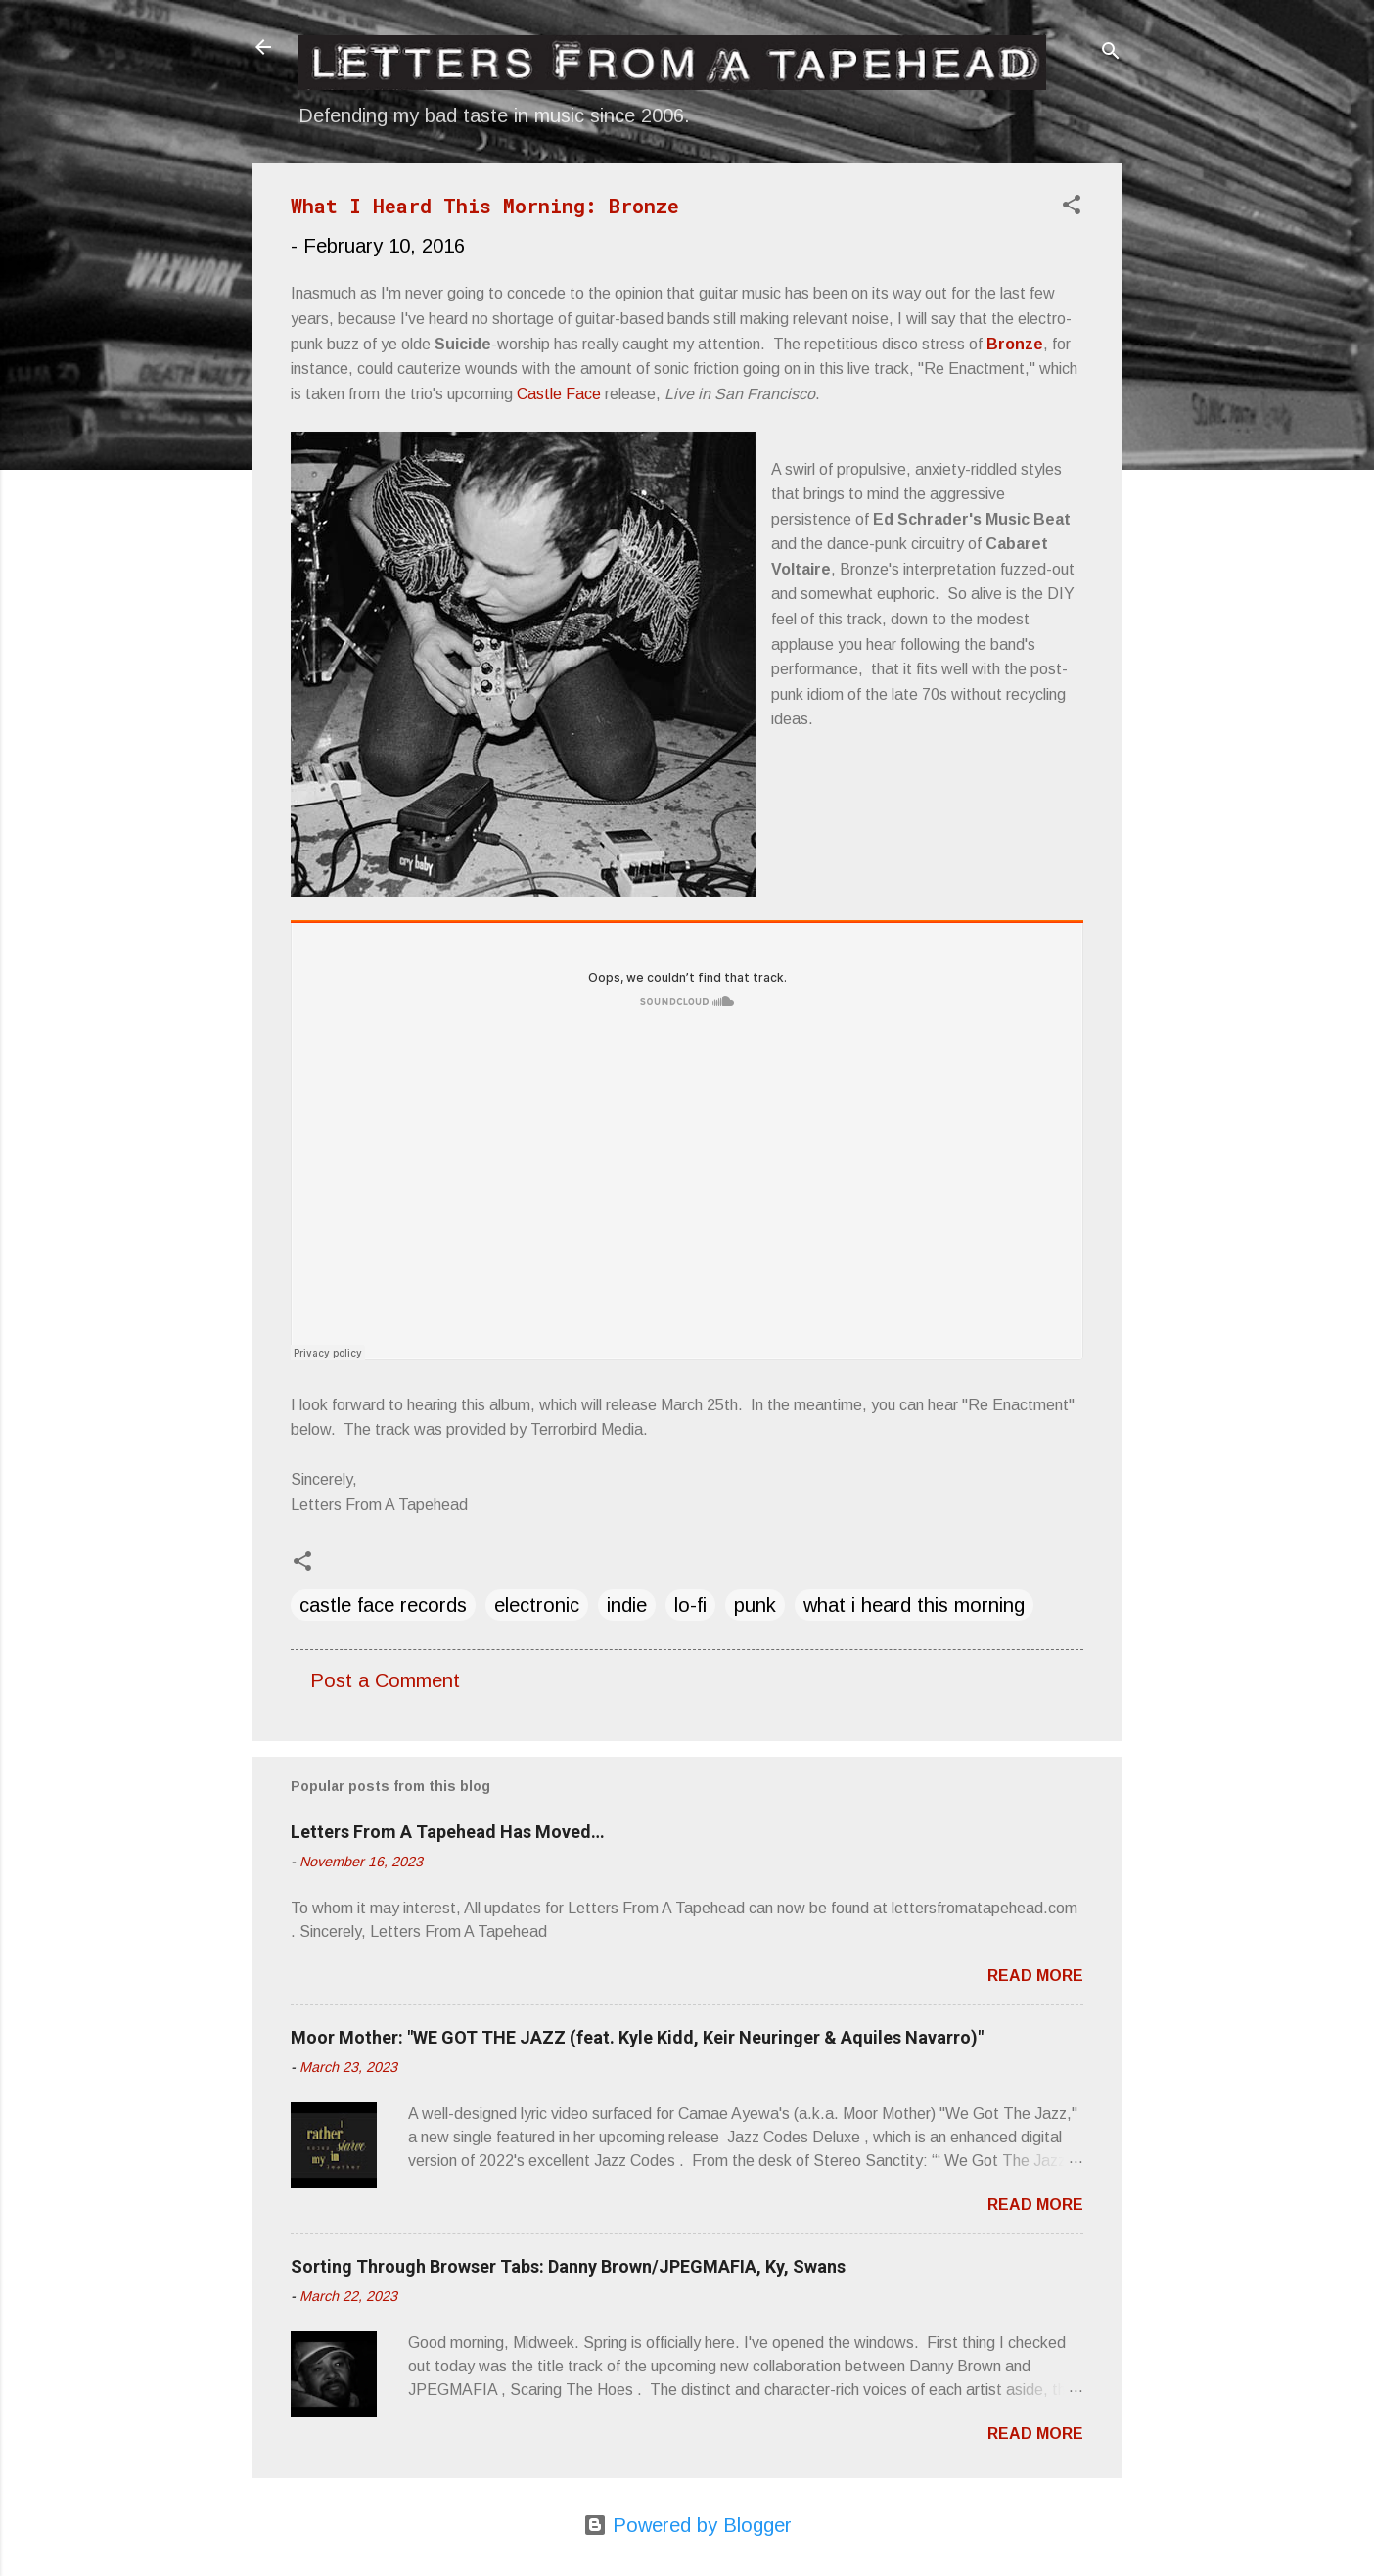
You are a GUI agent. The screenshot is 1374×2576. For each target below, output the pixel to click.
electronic (536, 1605)
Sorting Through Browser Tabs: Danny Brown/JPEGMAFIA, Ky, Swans (568, 2266)
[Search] (1110, 53)
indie (627, 1605)
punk (755, 1605)
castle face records (383, 1605)
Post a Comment (385, 1680)
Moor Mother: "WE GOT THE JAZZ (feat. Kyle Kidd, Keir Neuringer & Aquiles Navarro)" (637, 2037)
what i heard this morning (914, 1605)
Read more (1035, 1975)
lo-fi (690, 1605)
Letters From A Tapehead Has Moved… (448, 1831)
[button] (1071, 207)
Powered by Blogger (687, 2525)
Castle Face (559, 394)
